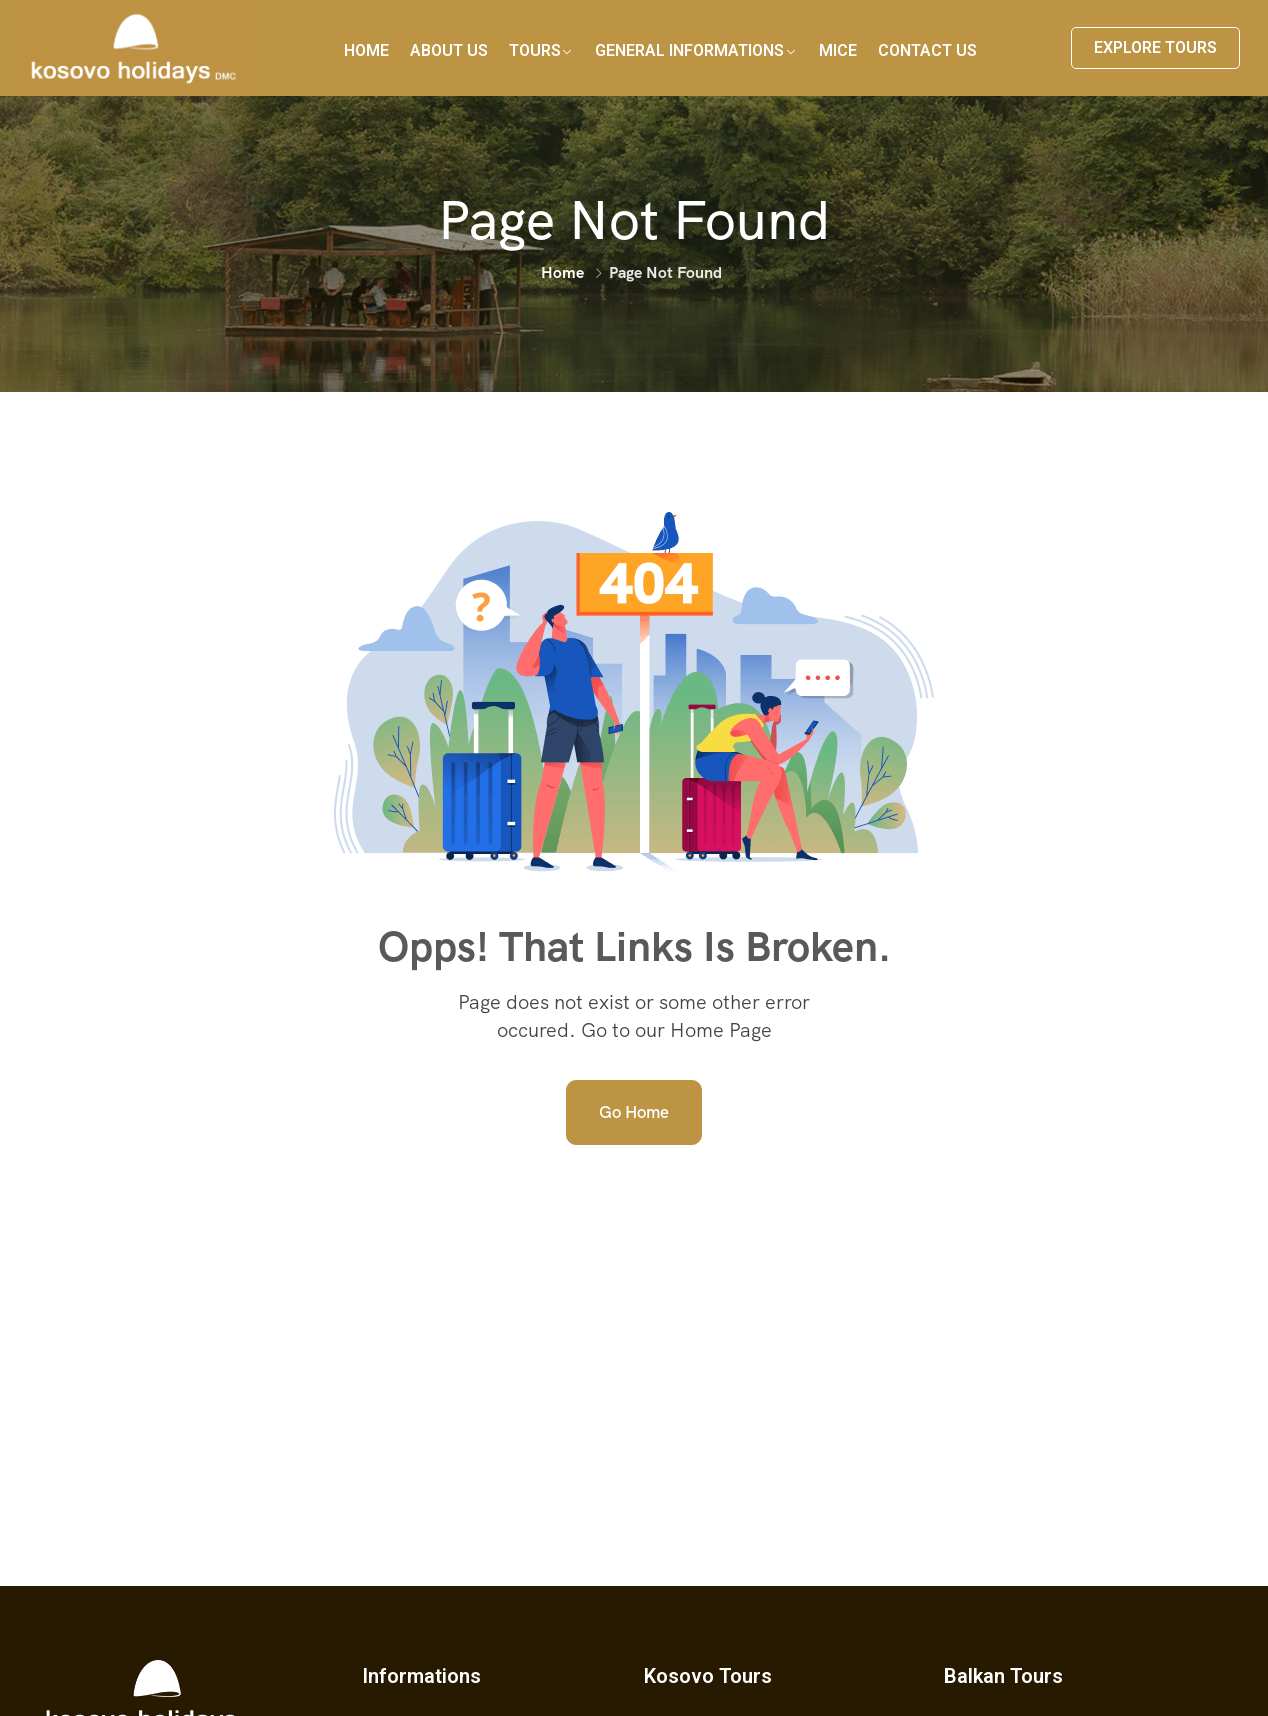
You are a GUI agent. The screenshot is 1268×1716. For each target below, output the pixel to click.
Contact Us (927, 50)
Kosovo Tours (708, 1676)
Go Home (634, 1112)
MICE (838, 50)
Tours (535, 50)
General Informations (689, 50)
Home (366, 50)
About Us (449, 50)
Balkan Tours (1003, 1676)
